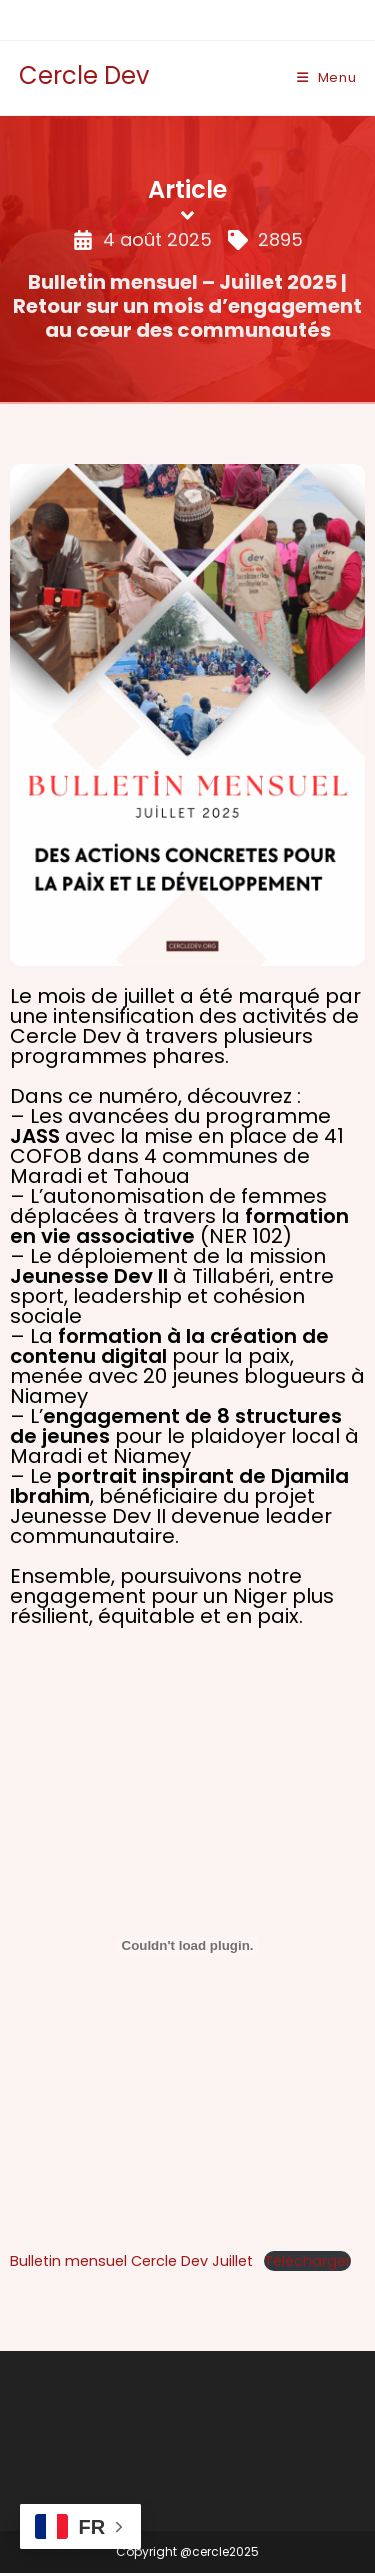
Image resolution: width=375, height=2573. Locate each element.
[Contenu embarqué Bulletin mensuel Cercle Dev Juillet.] (187, 1946)
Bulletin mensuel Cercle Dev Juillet (131, 2261)
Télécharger (307, 2261)
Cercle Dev (84, 75)
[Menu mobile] (327, 77)
